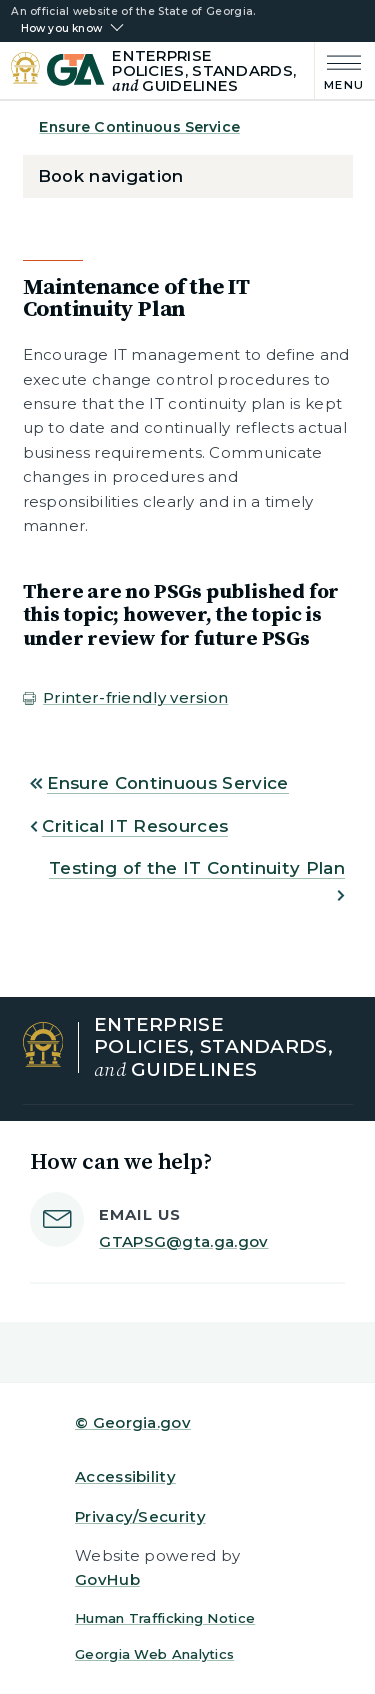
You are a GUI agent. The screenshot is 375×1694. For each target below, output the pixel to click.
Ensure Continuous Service (139, 127)
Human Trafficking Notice (165, 1618)
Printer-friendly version (135, 697)
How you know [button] (61, 29)
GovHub (107, 1579)
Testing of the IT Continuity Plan (197, 868)
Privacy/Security (140, 1516)
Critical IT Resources (135, 826)
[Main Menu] (339, 70)
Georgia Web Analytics (154, 1654)
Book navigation (111, 176)
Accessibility (125, 1476)
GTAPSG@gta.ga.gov (183, 1241)
